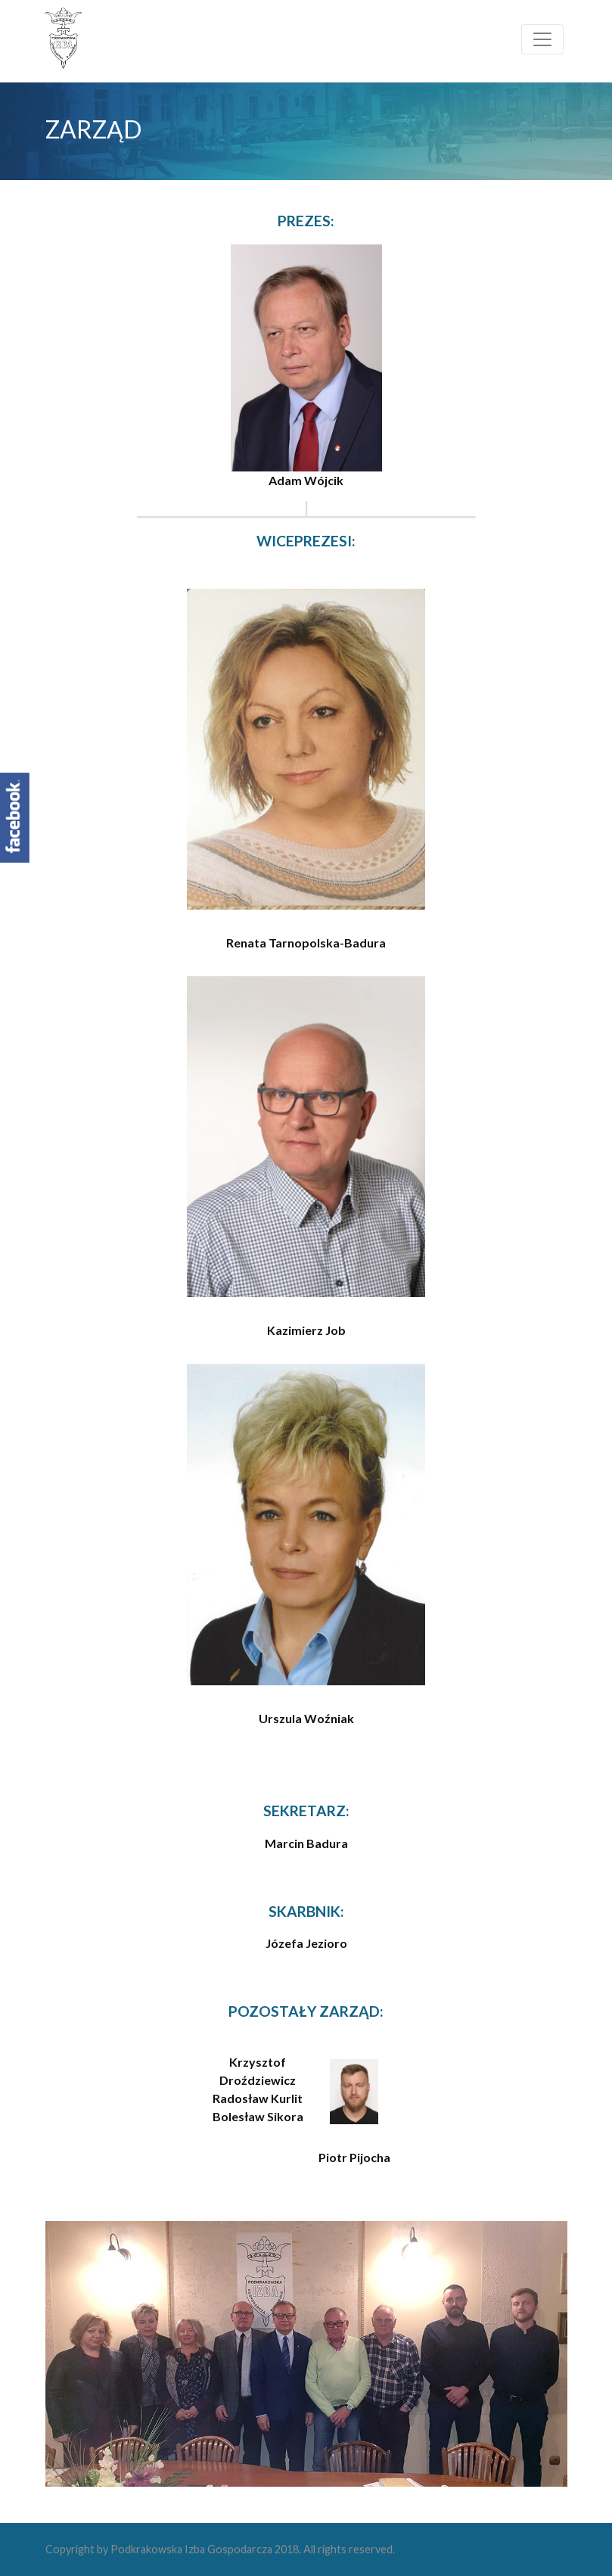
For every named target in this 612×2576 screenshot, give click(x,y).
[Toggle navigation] (542, 39)
